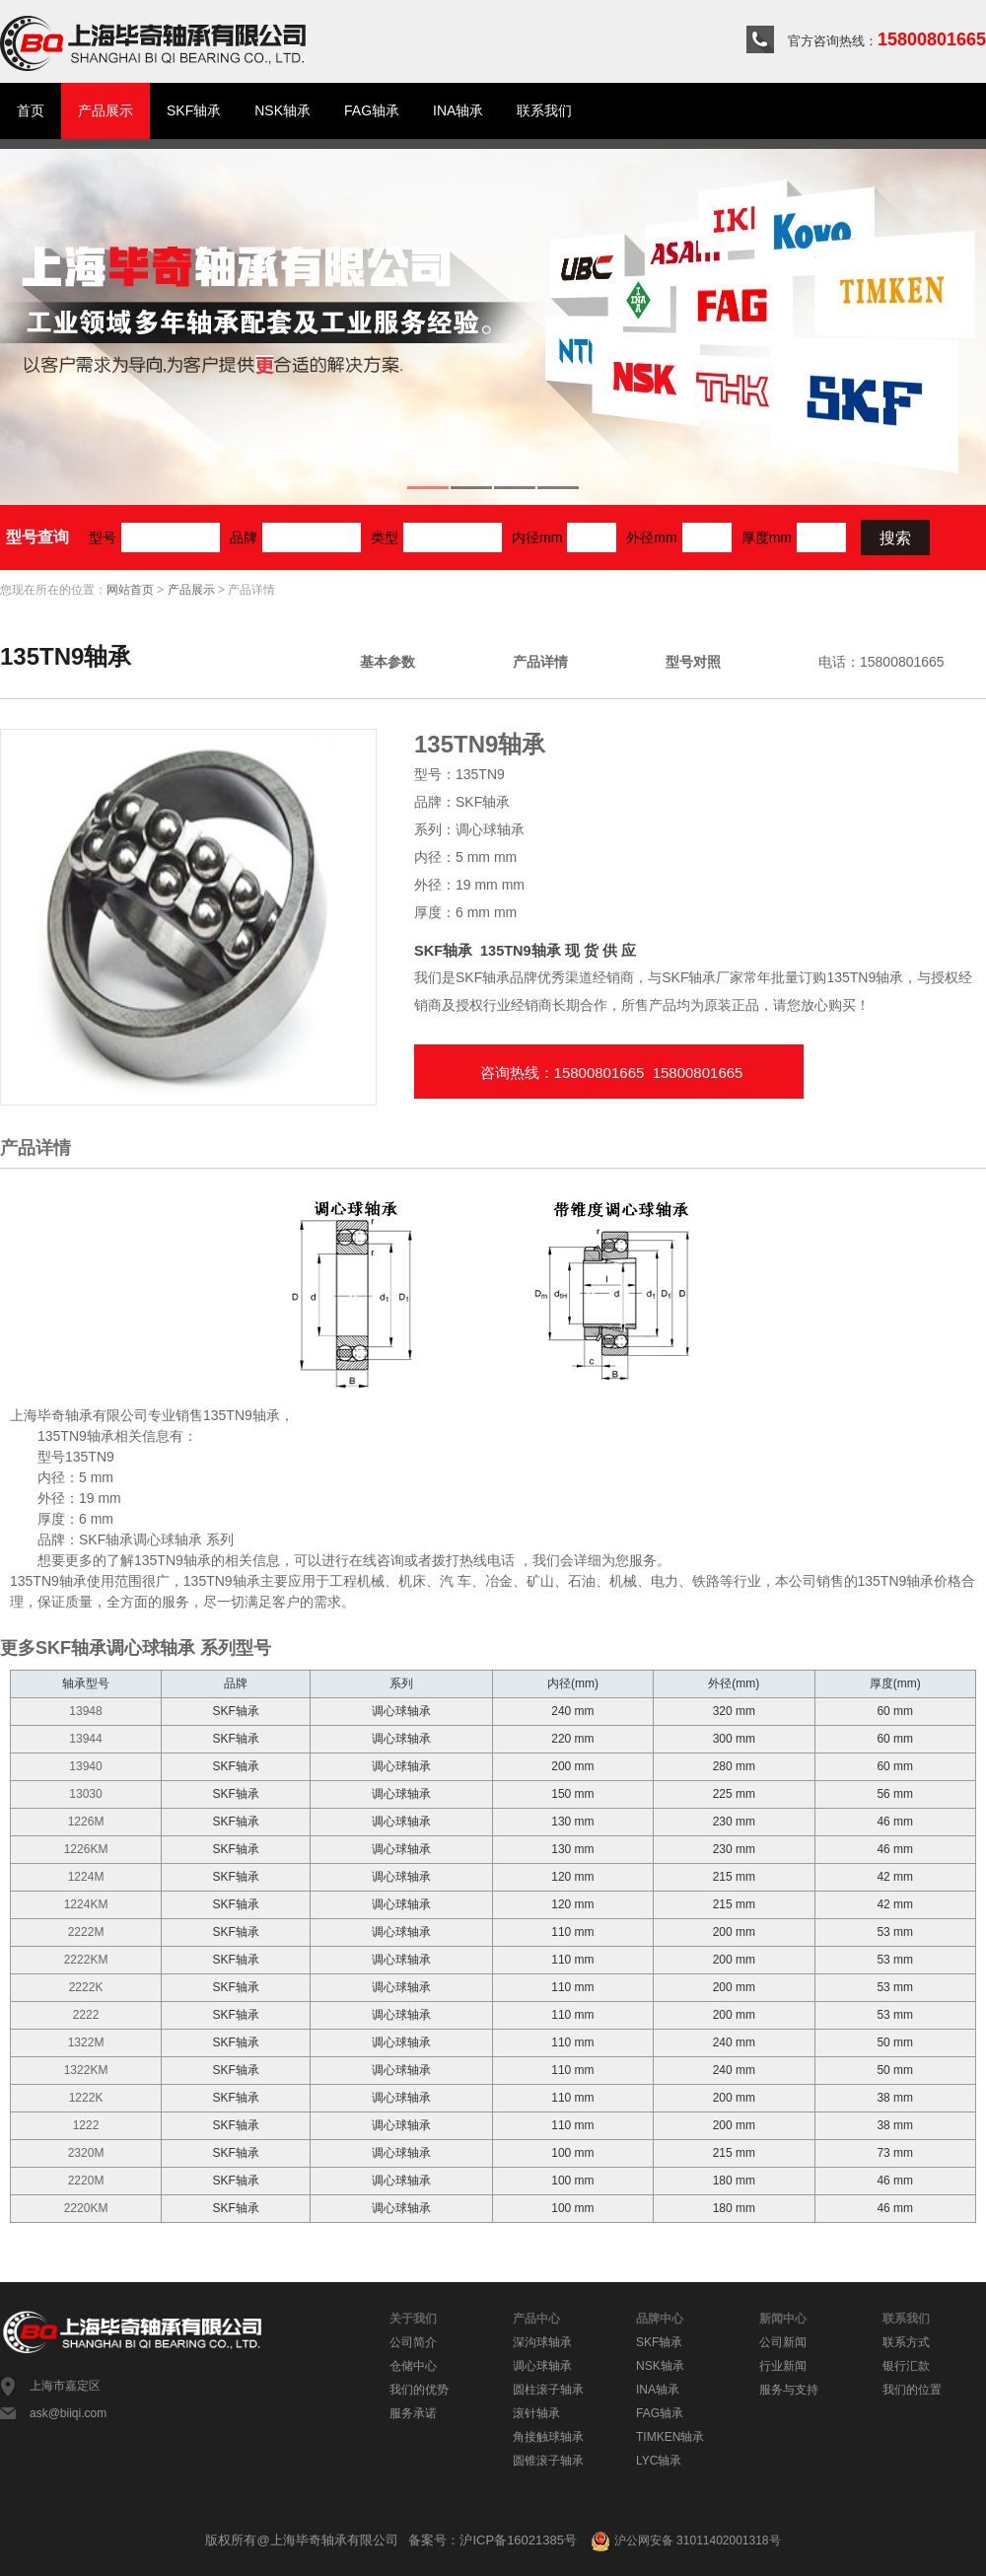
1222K (86, 2098)
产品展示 (105, 110)
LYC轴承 (658, 2461)
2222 (86, 2015)
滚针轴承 (536, 2413)
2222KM (86, 1960)
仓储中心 (413, 2366)
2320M (86, 2153)
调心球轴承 (542, 2366)
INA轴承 (458, 110)
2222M (86, 1932)
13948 (85, 1711)
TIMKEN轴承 (670, 2437)
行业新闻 (783, 2366)
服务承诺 (413, 2413)
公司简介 (413, 2342)
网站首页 (130, 590)
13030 (85, 1794)
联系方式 (906, 2342)
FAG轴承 (371, 110)
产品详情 (540, 662)
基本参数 (387, 662)
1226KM (86, 1849)
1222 (86, 2125)
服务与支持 (788, 2390)
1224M (86, 1877)
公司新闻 (783, 2342)
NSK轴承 (282, 110)
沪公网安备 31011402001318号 (685, 2540)
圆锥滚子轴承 (548, 2461)
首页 (30, 110)
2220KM (86, 2208)
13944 (85, 1739)
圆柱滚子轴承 (548, 2390)
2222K (86, 1987)
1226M (86, 1821)
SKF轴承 (194, 110)
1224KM (86, 1904)
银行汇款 (906, 2366)
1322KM (86, 2070)
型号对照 (693, 662)
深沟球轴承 (542, 2342)
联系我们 (544, 110)
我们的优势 (419, 2390)
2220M (86, 2180)
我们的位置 (912, 2390)
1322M (86, 2042)
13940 (85, 1766)
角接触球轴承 (548, 2437)
